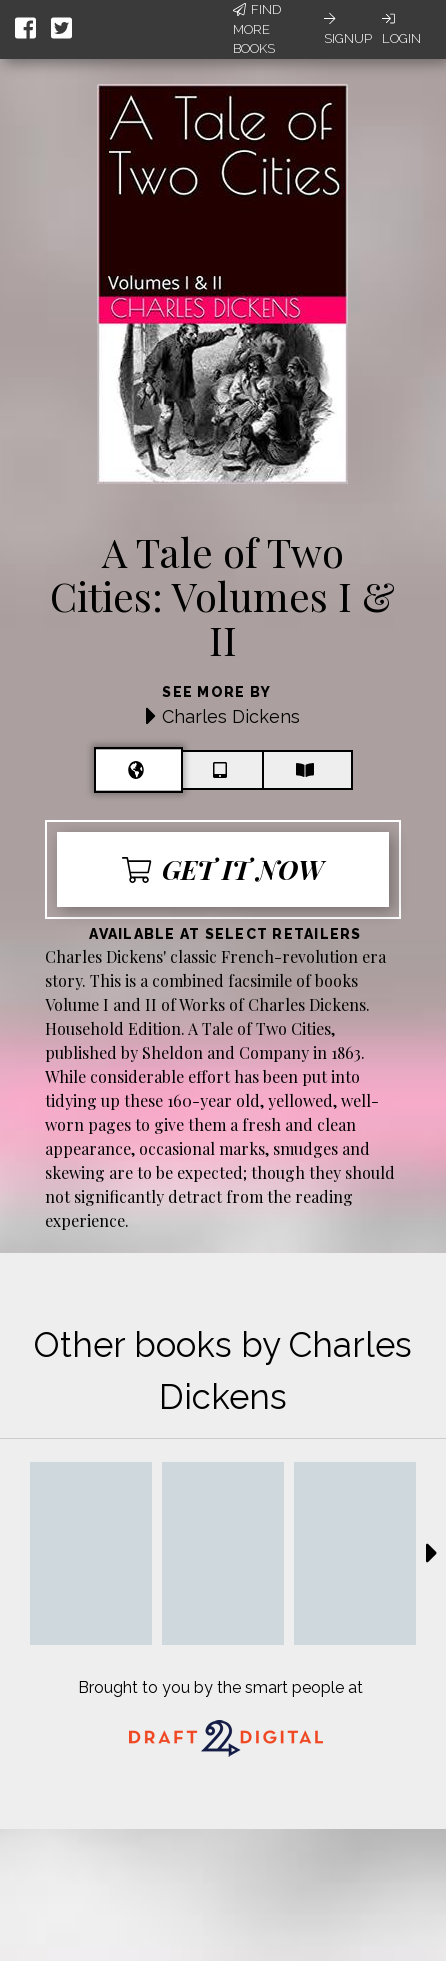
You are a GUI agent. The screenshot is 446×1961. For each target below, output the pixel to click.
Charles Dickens (231, 716)
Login (401, 29)
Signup (348, 29)
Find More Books (257, 29)
